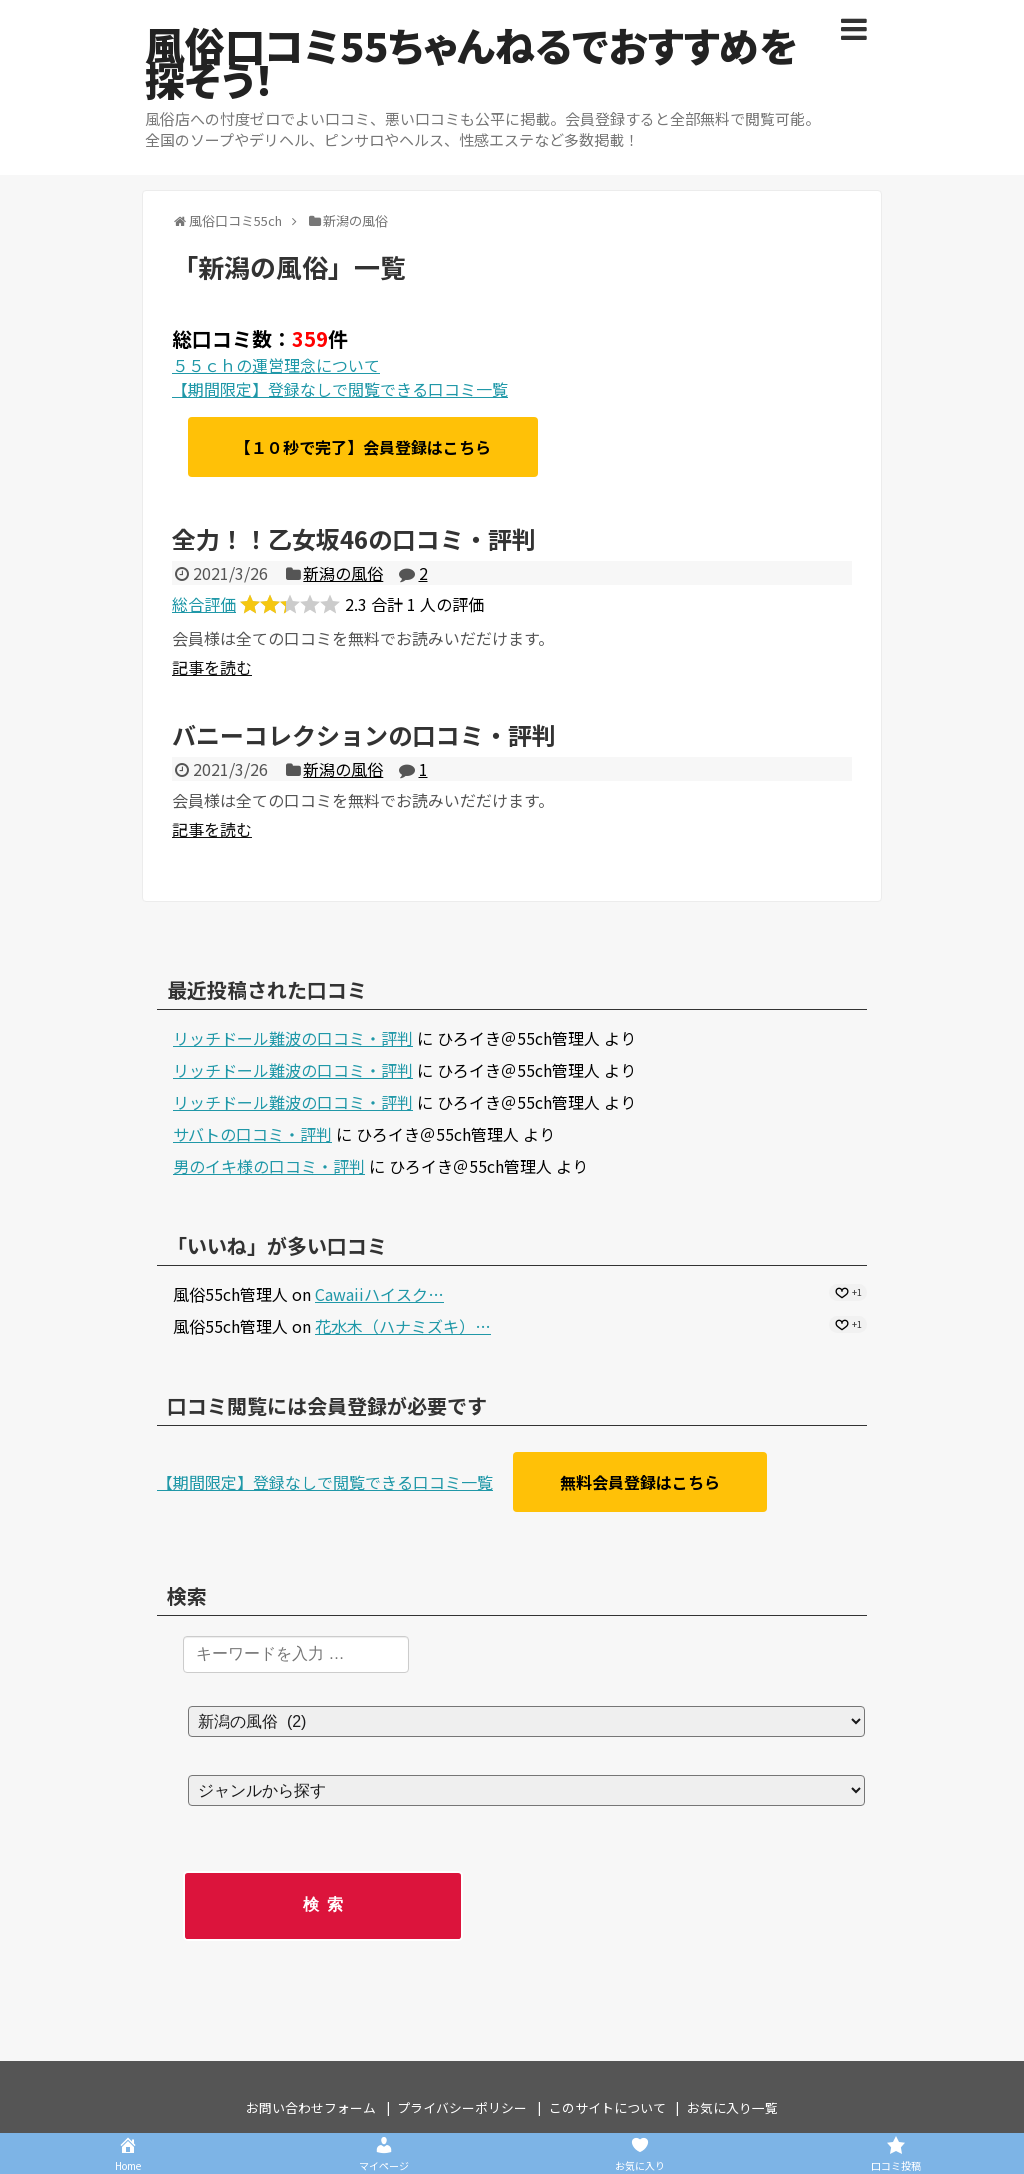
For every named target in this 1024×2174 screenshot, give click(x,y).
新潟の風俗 (343, 573)
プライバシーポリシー (462, 2107)
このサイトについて (607, 2107)
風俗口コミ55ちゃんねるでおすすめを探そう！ (471, 62)
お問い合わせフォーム (311, 2107)
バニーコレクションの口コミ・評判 (364, 734)
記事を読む (212, 667)
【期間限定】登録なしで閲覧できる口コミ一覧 (340, 389)
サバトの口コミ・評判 (252, 1134)
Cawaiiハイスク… (379, 1294)
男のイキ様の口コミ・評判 (269, 1166)
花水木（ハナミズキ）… (403, 1326)
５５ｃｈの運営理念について (276, 365)
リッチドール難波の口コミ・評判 (293, 1038)
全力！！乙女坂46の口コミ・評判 (354, 538)
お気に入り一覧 (732, 2107)
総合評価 (204, 604)
